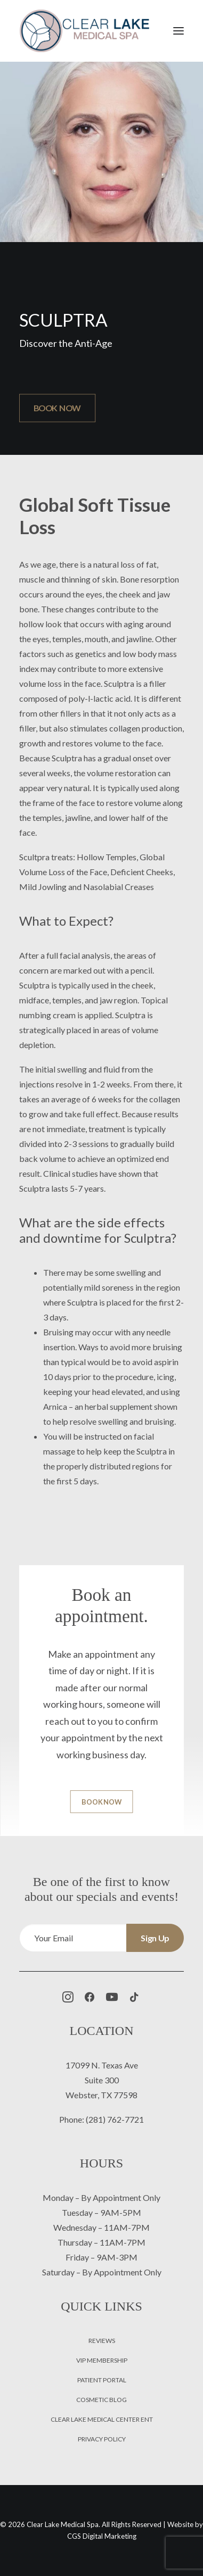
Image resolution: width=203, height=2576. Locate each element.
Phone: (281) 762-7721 (101, 2119)
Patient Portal (101, 2380)
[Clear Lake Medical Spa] (84, 31)
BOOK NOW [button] (57, 408)
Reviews (101, 2341)
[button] (178, 31)
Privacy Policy (102, 2439)
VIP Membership (101, 2360)
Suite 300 (102, 2080)
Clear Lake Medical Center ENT (102, 2419)
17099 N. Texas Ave (102, 2065)
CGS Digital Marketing (101, 2536)
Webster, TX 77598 (101, 2095)
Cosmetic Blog (101, 2400)
